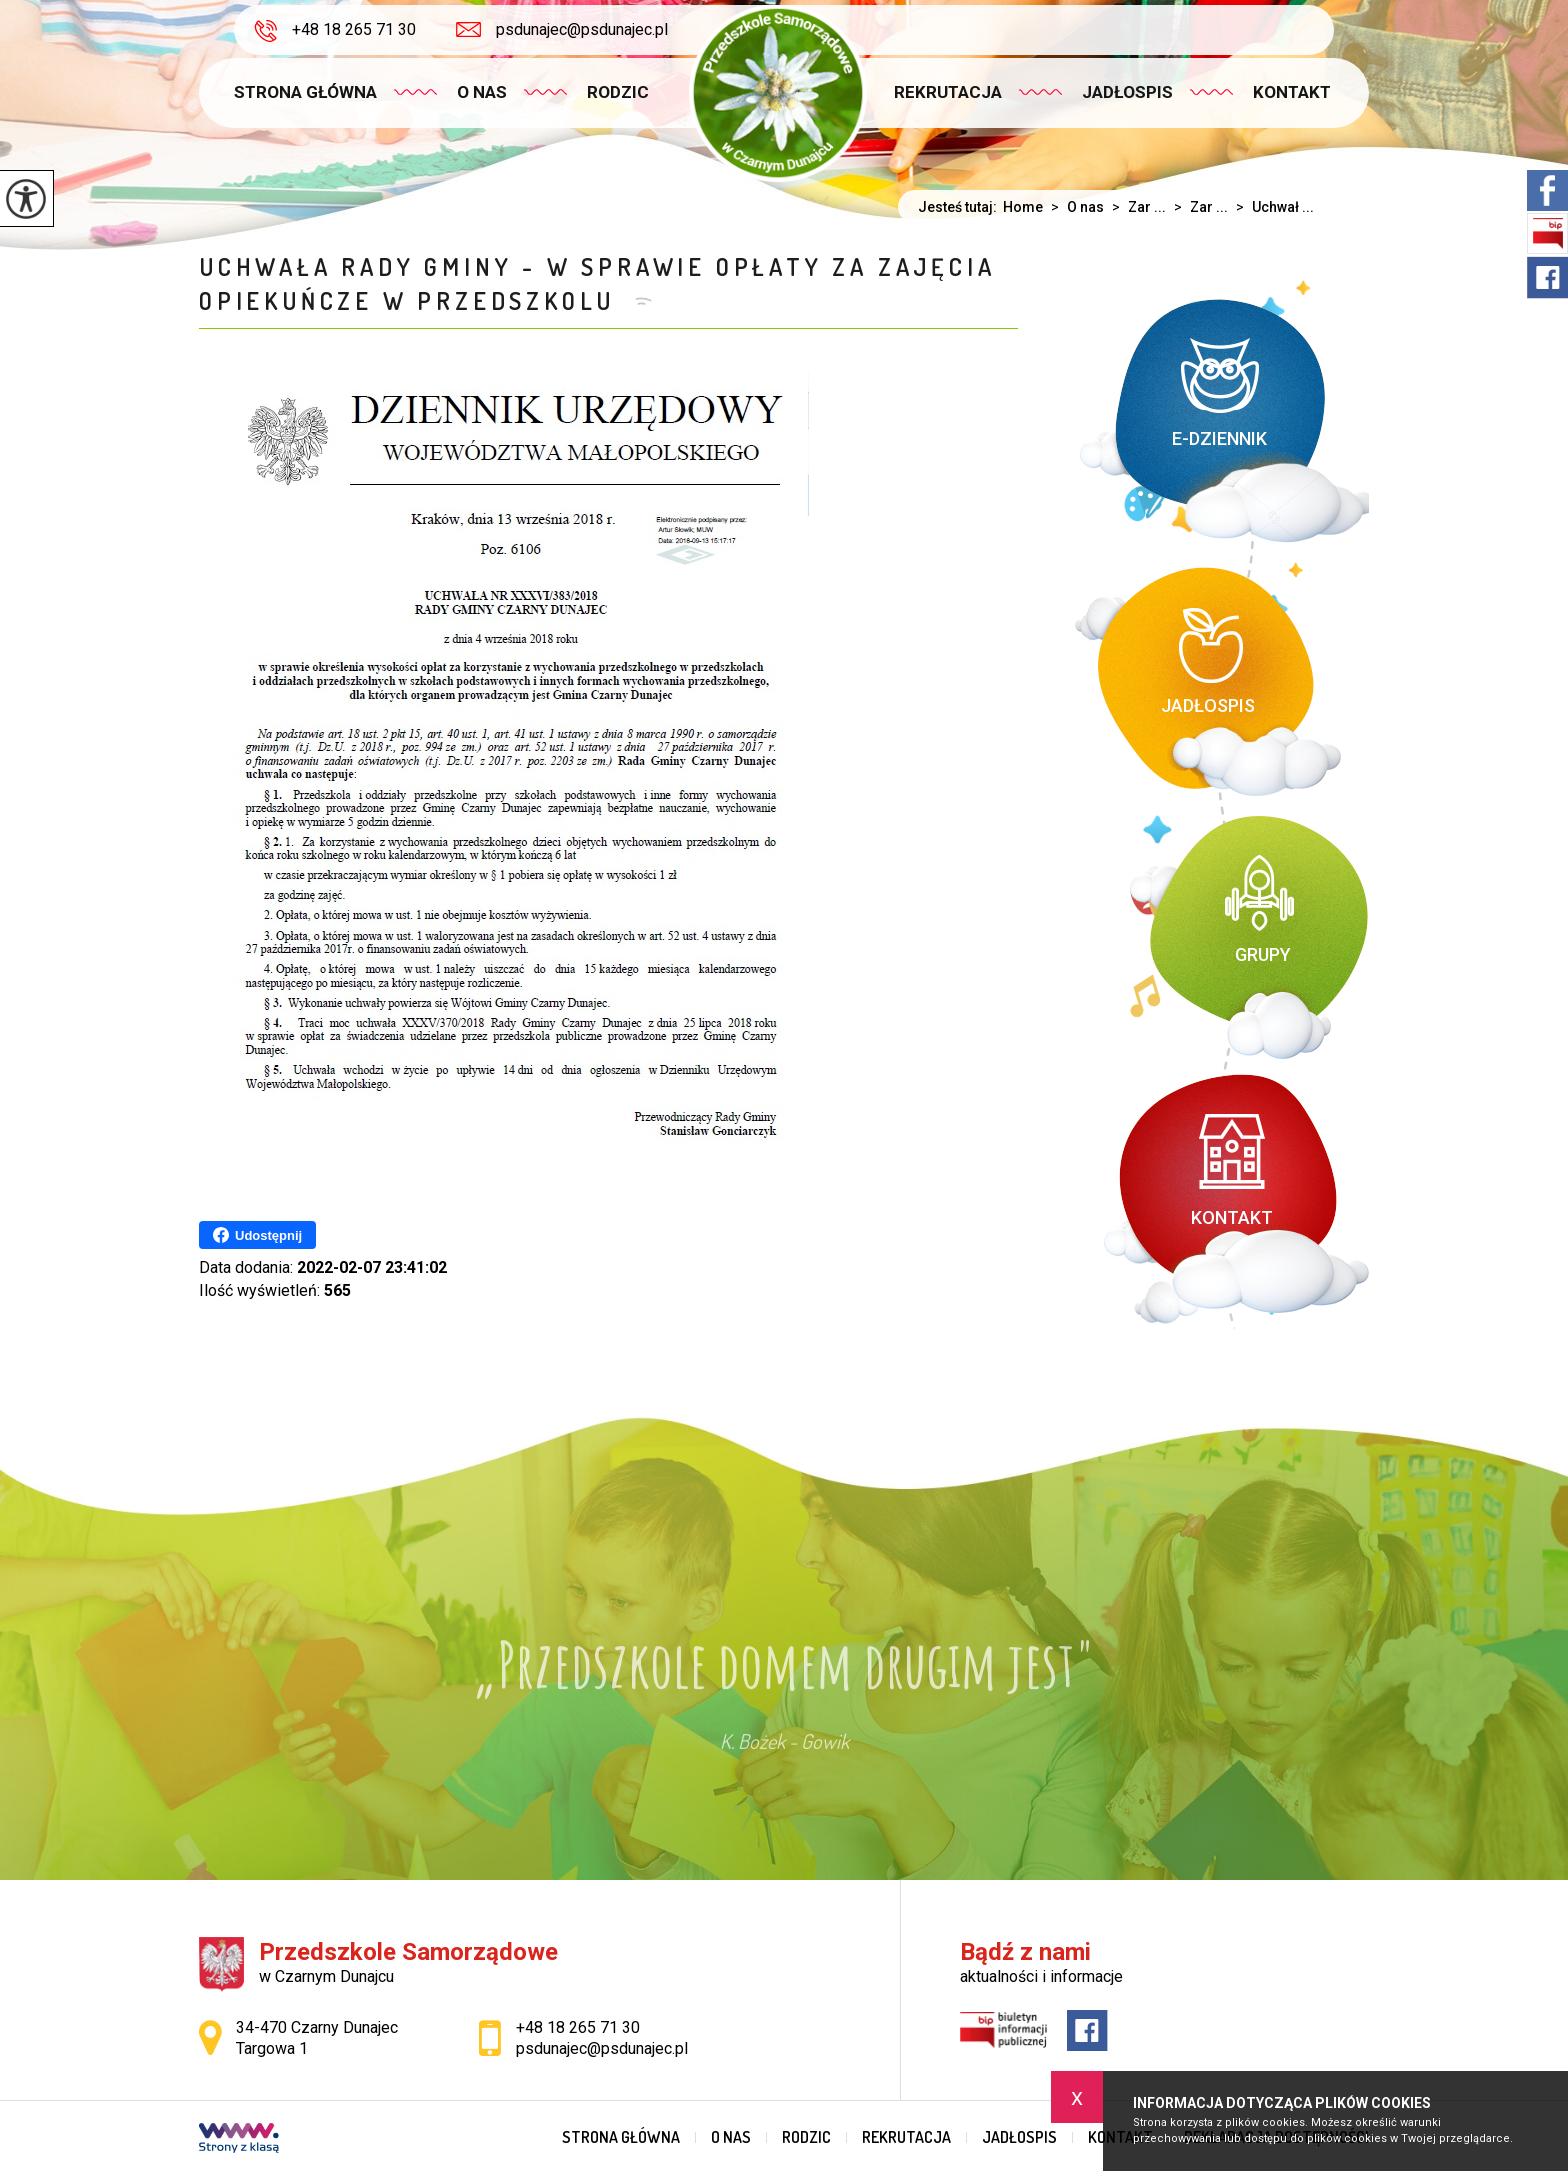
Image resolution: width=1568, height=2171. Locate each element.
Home (1023, 207)
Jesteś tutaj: (960, 207)
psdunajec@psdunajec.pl (562, 29)
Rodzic (618, 92)
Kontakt (1292, 92)
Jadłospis (1127, 92)
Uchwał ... (1271, 207)
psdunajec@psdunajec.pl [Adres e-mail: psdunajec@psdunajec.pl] (602, 2048)
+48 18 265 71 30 (335, 31)
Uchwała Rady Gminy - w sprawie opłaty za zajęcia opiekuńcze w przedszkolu (597, 283)
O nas (482, 92)
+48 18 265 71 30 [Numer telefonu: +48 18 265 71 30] (578, 2027)
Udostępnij (257, 1235)
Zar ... (1135, 207)
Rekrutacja (948, 92)
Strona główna (305, 92)
